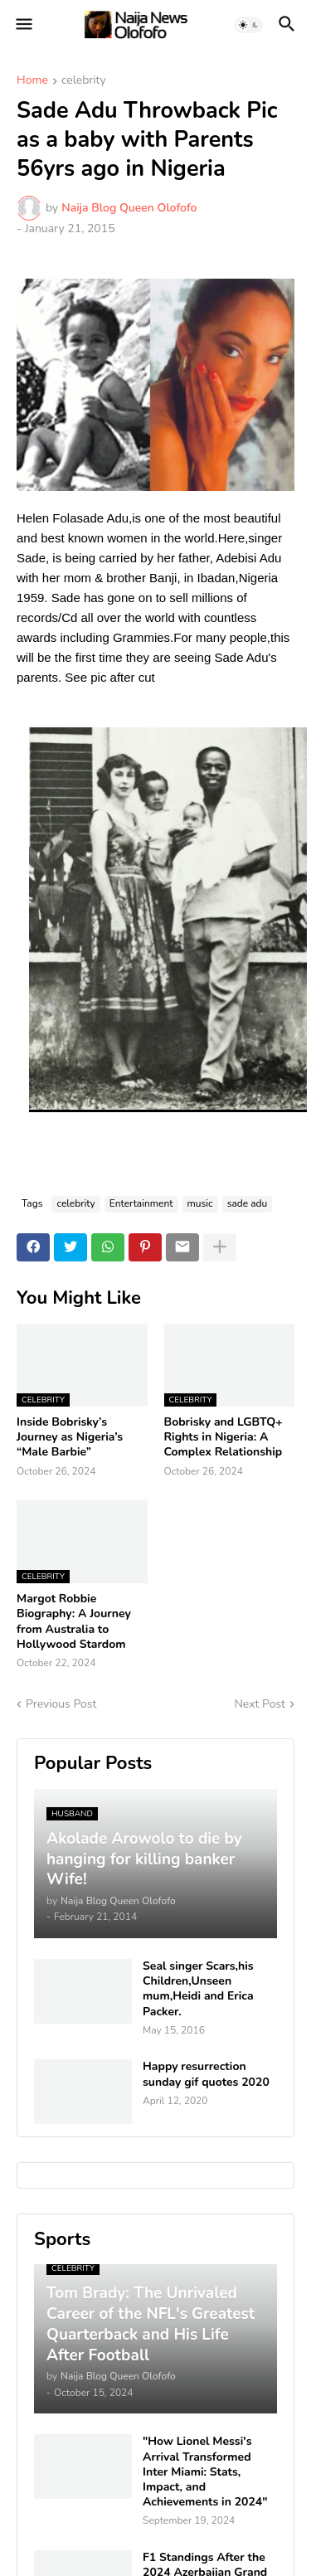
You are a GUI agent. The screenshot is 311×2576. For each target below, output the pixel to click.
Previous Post (61, 1704)
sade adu (247, 1203)
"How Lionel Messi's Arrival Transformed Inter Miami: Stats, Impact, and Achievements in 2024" (205, 2472)
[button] (23, 25)
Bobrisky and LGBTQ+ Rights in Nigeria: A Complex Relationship (223, 1437)
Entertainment (141, 1203)
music (200, 1203)
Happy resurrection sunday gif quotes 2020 (206, 2074)
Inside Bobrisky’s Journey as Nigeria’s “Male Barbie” (70, 1437)
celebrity (83, 81)
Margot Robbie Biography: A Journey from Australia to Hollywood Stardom (74, 1622)
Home (32, 81)
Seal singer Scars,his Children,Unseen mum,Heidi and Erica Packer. (198, 1989)
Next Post (259, 1704)
